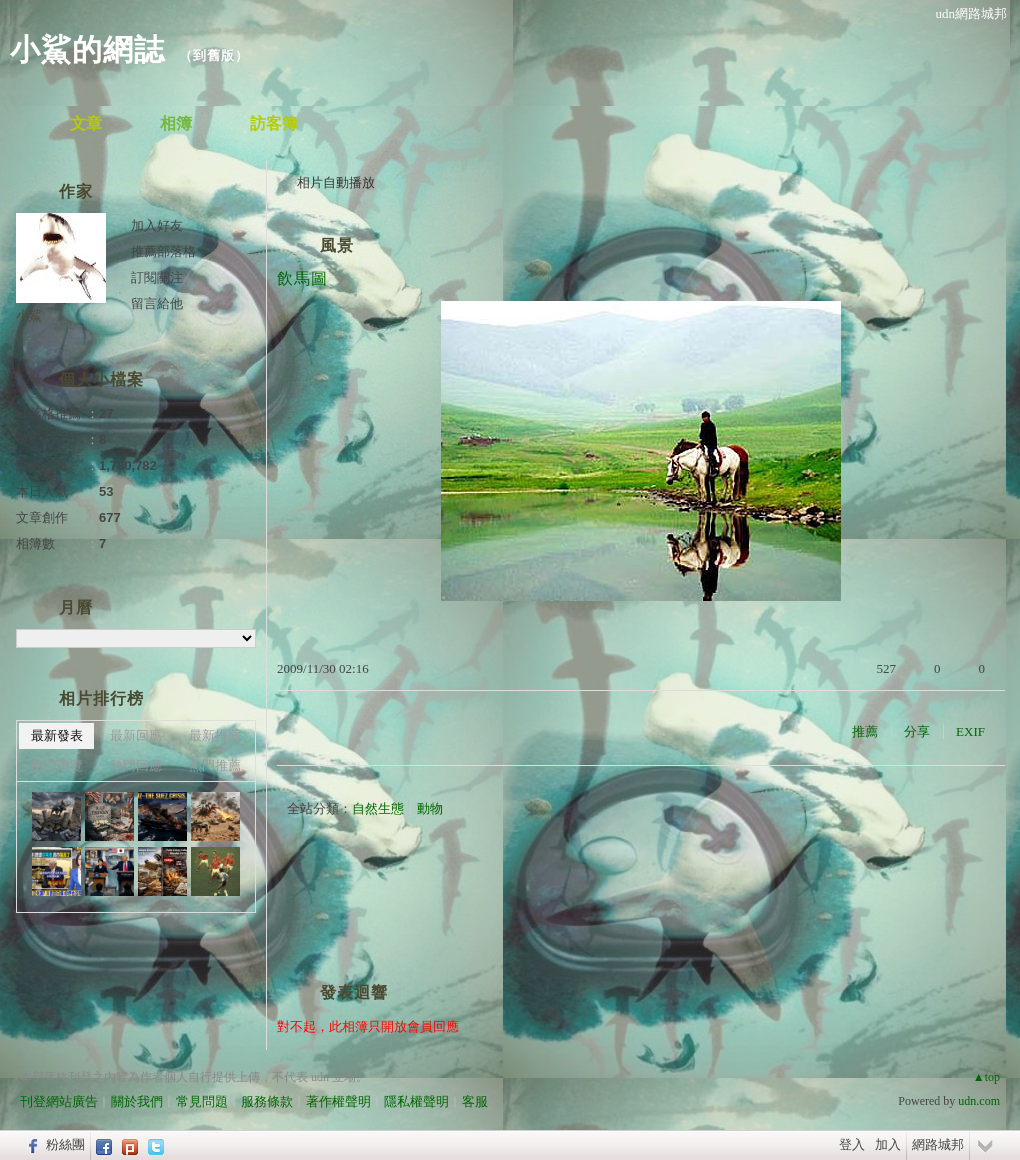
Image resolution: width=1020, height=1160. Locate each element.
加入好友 (157, 225)
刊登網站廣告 (59, 1101)
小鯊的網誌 (87, 49)
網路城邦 (938, 1144)
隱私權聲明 (416, 1101)
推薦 (865, 731)
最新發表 (57, 735)
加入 (888, 1144)
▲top (986, 1077)
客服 (475, 1101)
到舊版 (214, 55)
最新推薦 (215, 735)
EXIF (970, 731)
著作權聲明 (338, 1101)
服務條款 (267, 1101)
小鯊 (29, 315)
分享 (917, 731)
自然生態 (378, 808)
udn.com (979, 1101)
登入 (852, 1144)
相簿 (176, 123)
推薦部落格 (163, 251)
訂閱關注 (157, 277)
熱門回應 (136, 765)
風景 (337, 245)
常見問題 (202, 1101)
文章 (86, 123)
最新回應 (136, 735)
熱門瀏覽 (57, 765)
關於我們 (137, 1101)
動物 (430, 808)
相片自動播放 (336, 182)
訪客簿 (274, 123)
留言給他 (157, 303)
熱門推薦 (215, 765)
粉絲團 (65, 1144)
